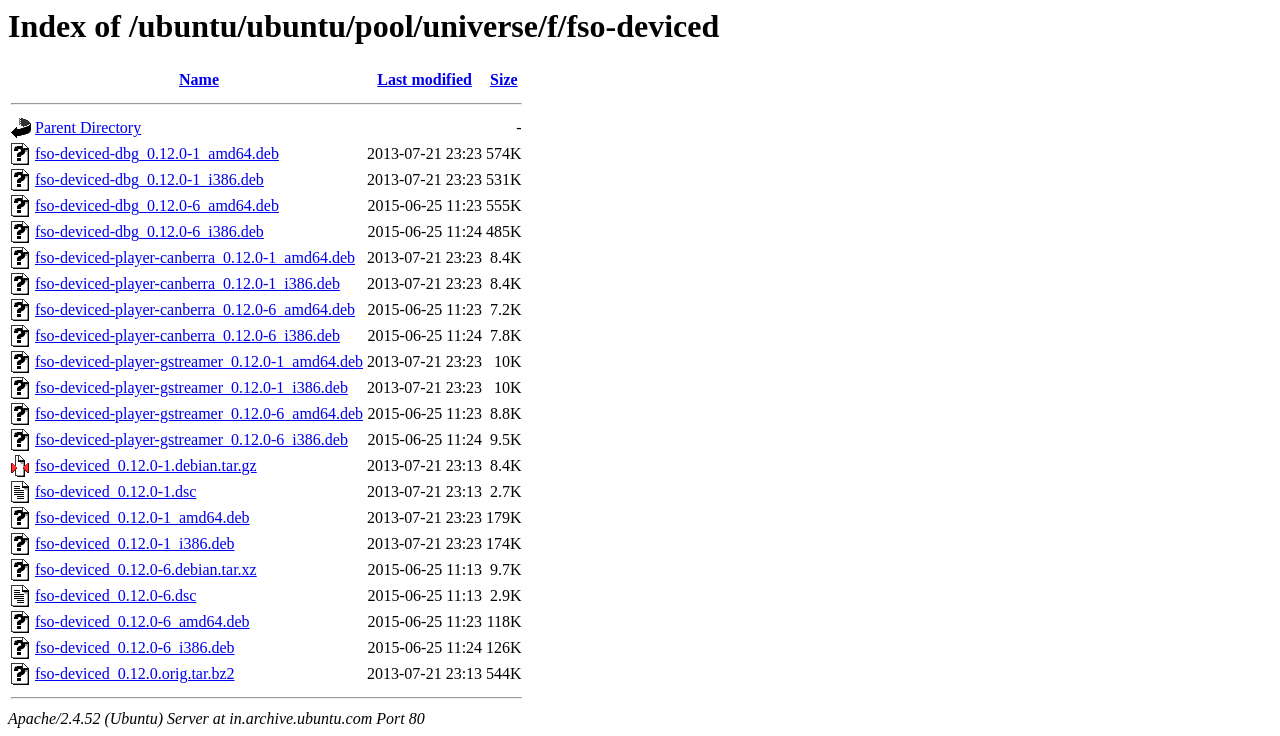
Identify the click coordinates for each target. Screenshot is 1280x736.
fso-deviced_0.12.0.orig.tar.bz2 (135, 673)
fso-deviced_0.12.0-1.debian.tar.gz (146, 465)
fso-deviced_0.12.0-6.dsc (115, 595)
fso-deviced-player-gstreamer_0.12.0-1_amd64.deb (199, 361)
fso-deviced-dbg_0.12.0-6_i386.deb (149, 231)
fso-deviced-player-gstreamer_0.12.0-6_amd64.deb (199, 413)
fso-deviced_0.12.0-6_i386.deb (135, 647)
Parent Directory (88, 127)
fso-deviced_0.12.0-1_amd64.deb (142, 517)
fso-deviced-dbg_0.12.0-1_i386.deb (149, 179)
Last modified (424, 79)
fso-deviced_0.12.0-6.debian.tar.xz (146, 569)
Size (504, 79)
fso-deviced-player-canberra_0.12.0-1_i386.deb (187, 283)
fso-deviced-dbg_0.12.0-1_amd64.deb (157, 153)
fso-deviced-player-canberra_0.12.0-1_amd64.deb (195, 257)
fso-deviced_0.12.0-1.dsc (115, 491)
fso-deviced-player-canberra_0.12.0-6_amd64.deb (195, 309)
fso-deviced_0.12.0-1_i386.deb (135, 543)
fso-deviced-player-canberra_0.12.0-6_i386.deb (187, 335)
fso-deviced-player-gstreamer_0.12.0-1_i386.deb (191, 387)
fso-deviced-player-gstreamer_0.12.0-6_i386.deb (191, 439)
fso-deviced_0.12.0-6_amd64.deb (142, 621)
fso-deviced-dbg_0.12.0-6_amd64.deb (157, 205)
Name (199, 79)
